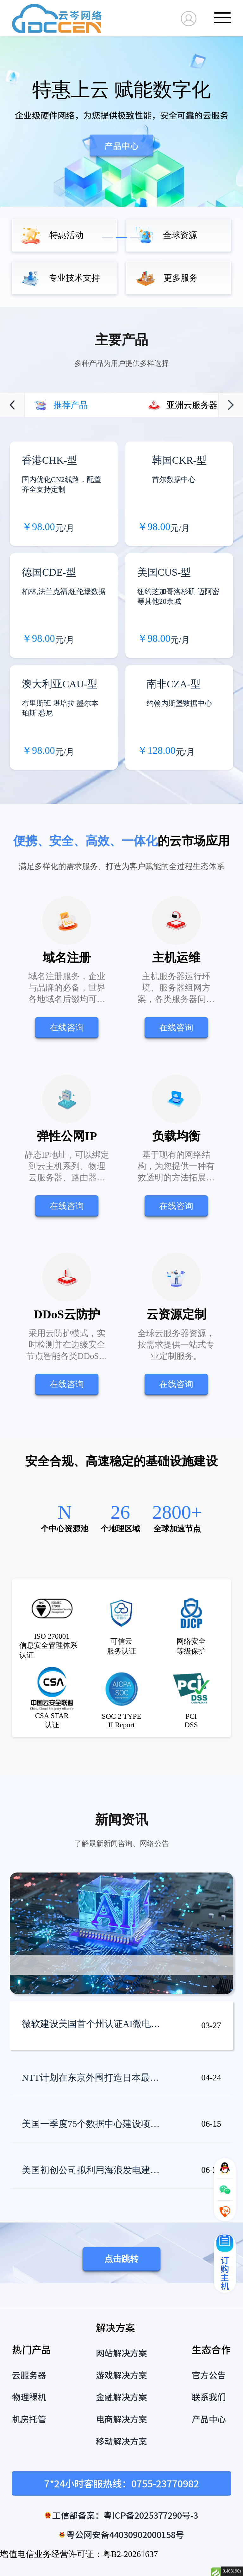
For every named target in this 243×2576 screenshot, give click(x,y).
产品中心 (209, 2419)
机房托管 (29, 2419)
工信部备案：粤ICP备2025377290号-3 (121, 2515)
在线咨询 (67, 1027)
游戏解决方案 (121, 2375)
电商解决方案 (121, 2419)
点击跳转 (121, 2259)
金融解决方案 (121, 2397)
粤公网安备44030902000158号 (121, 2534)
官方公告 (209, 2375)
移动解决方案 (121, 2441)
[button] (107, 237)
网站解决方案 (121, 2353)
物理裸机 (29, 2397)
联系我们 (209, 2397)
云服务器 (29, 2375)
